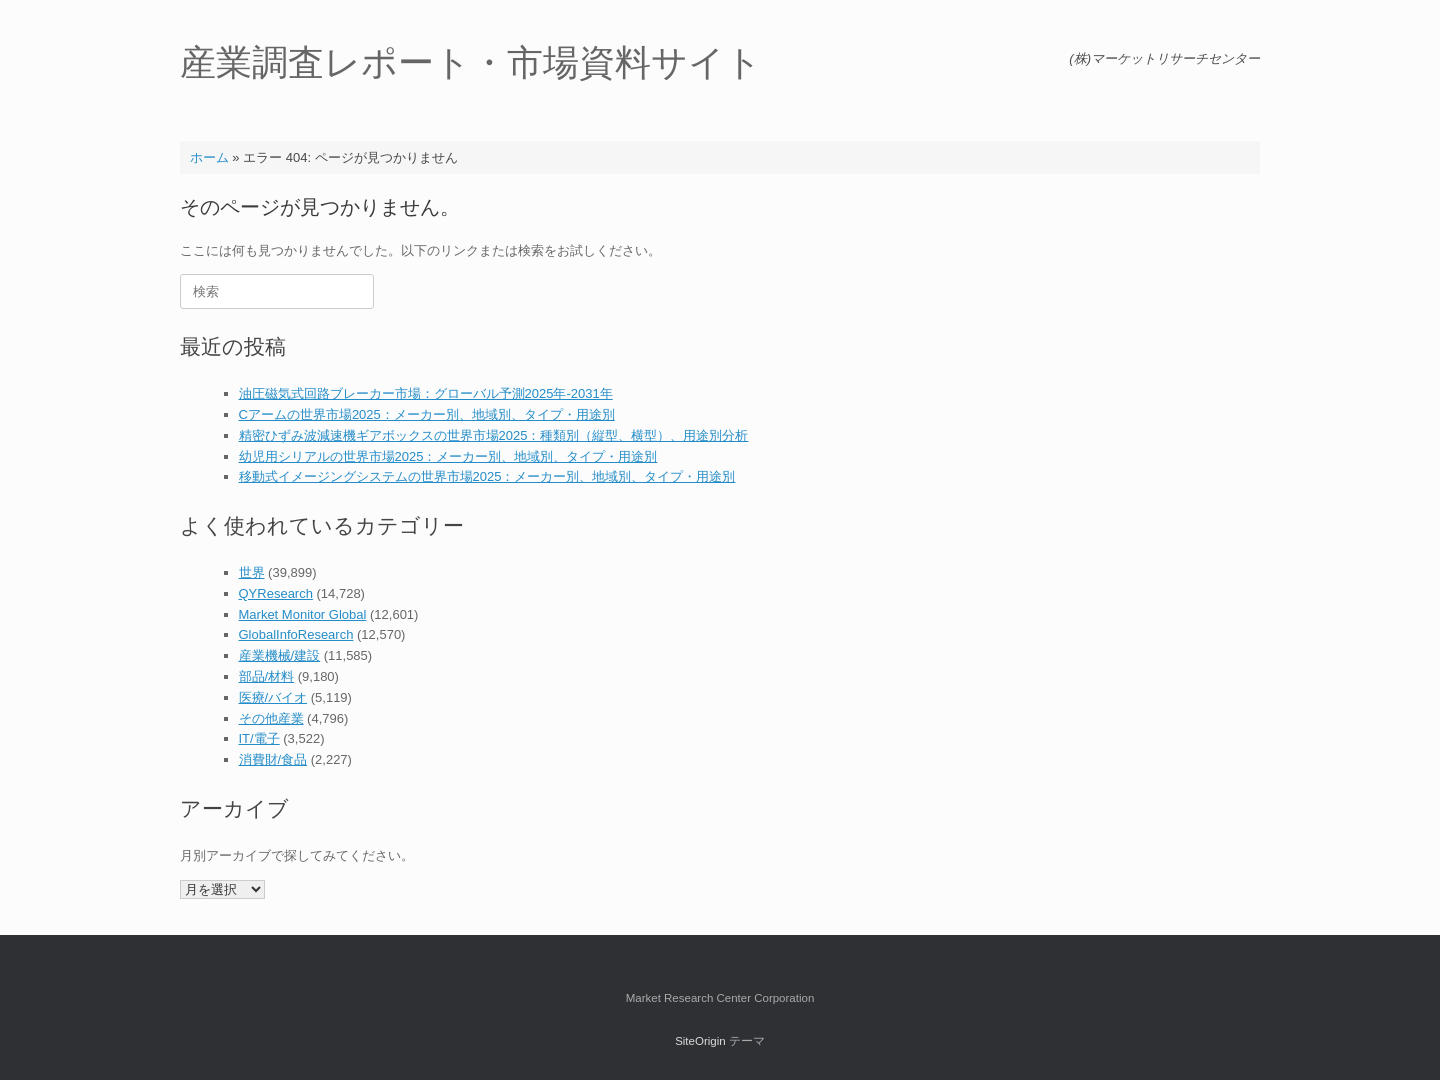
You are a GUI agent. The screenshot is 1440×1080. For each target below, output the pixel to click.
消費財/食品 (273, 759)
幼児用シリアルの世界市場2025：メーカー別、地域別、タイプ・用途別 (448, 456)
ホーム (209, 157)
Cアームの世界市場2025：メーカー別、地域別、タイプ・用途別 (427, 414)
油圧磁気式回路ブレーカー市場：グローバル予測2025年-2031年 (426, 393)
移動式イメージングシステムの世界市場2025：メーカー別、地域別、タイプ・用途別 (487, 476)
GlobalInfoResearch (296, 634)
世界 (252, 572)
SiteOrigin (700, 1041)
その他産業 (271, 718)
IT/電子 (259, 738)
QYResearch (276, 593)
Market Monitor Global (303, 614)
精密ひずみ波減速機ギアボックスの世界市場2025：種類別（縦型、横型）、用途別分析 (494, 435)
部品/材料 (267, 676)
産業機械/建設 (280, 655)
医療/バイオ (273, 697)
